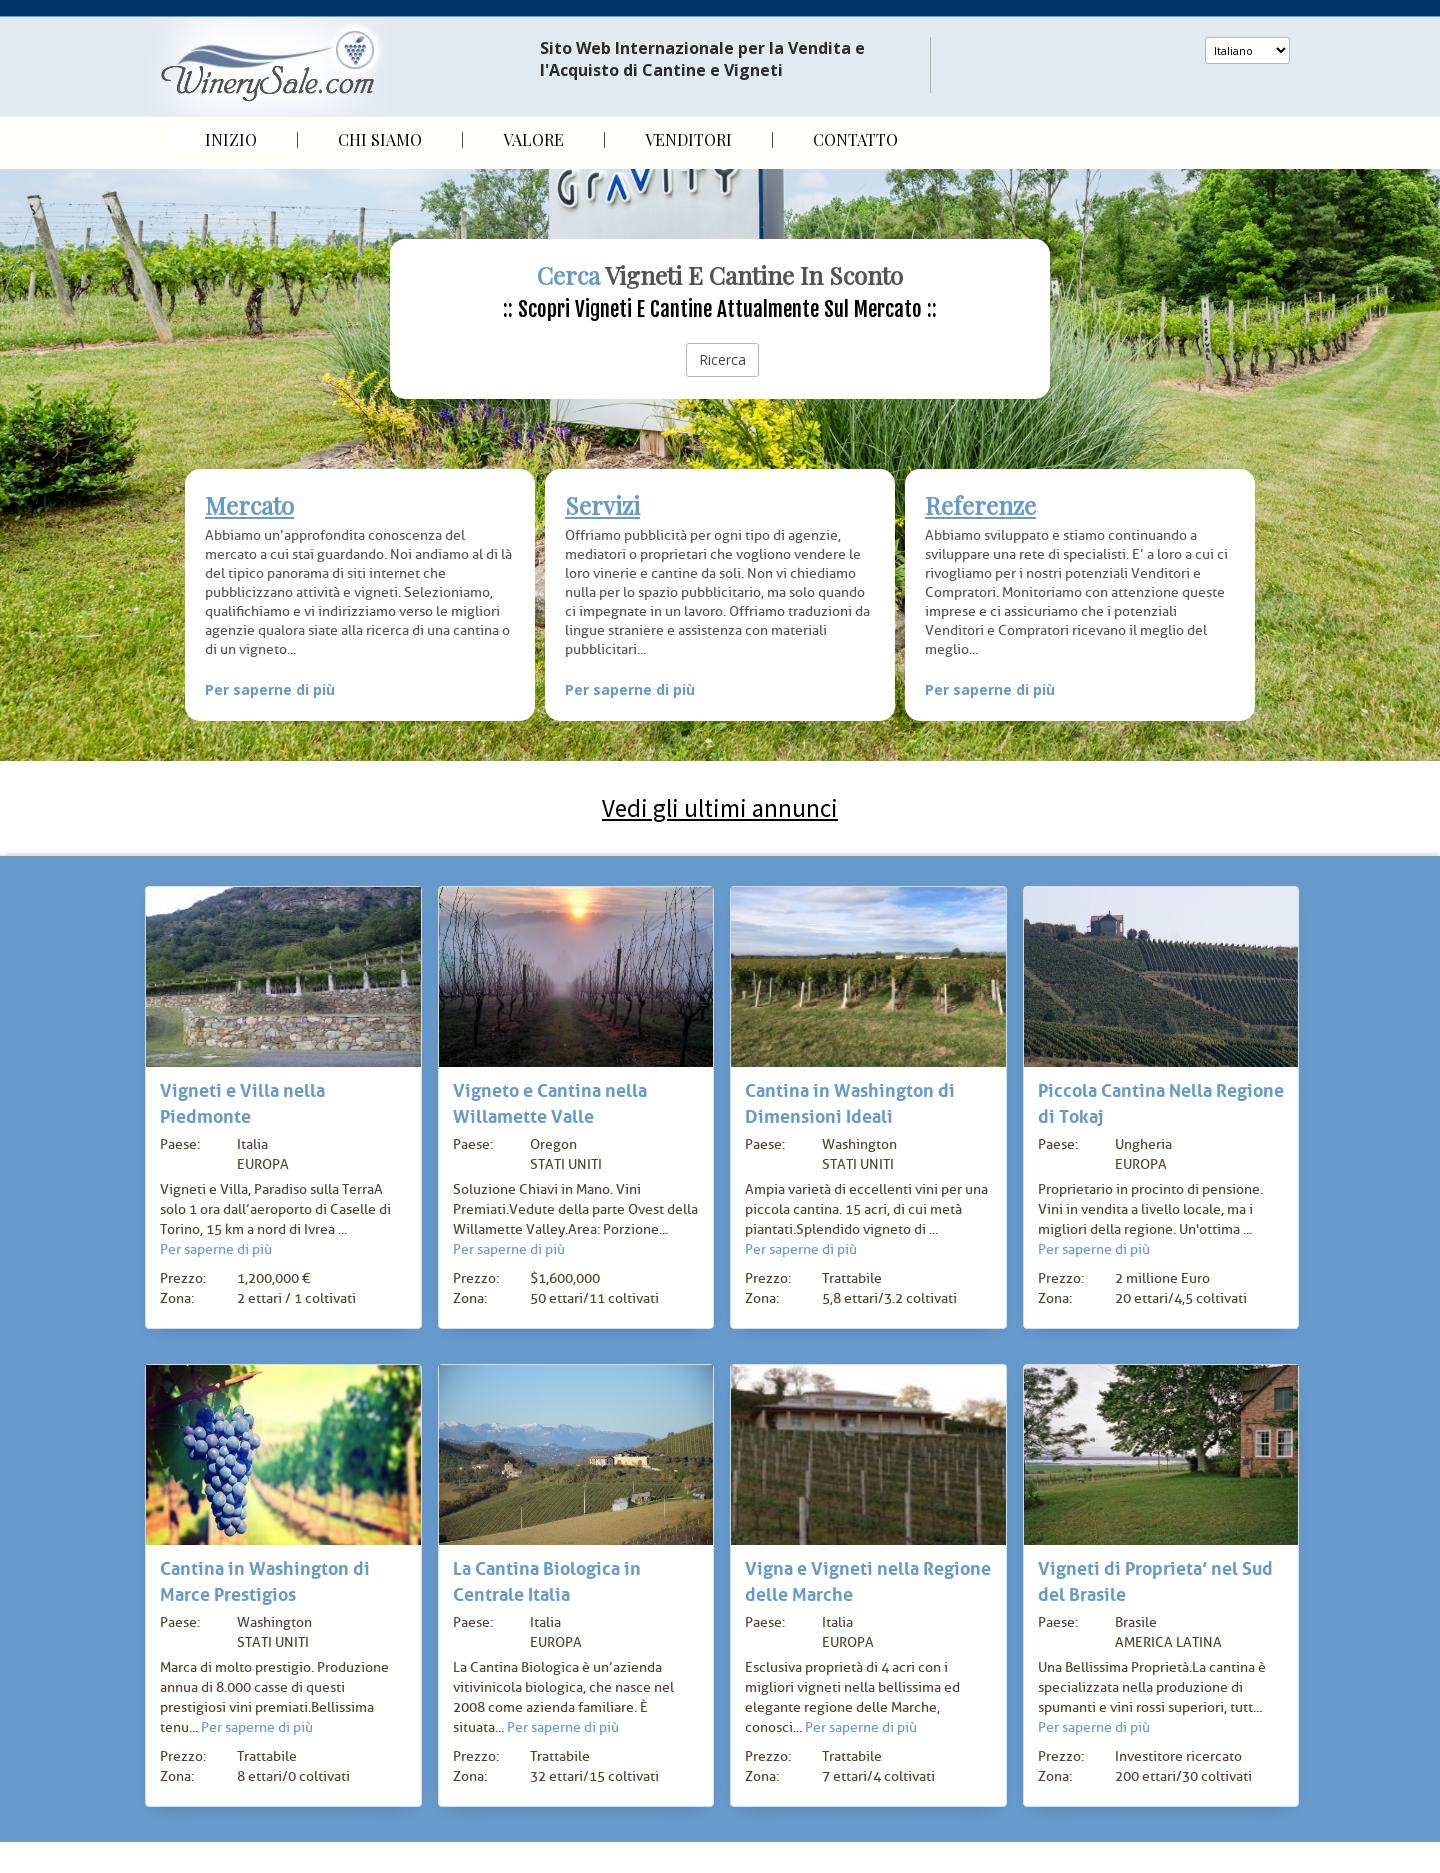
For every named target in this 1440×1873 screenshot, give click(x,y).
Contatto (855, 140)
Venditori (688, 140)
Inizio (231, 140)
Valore (533, 140)
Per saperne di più (270, 689)
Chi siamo (380, 140)
